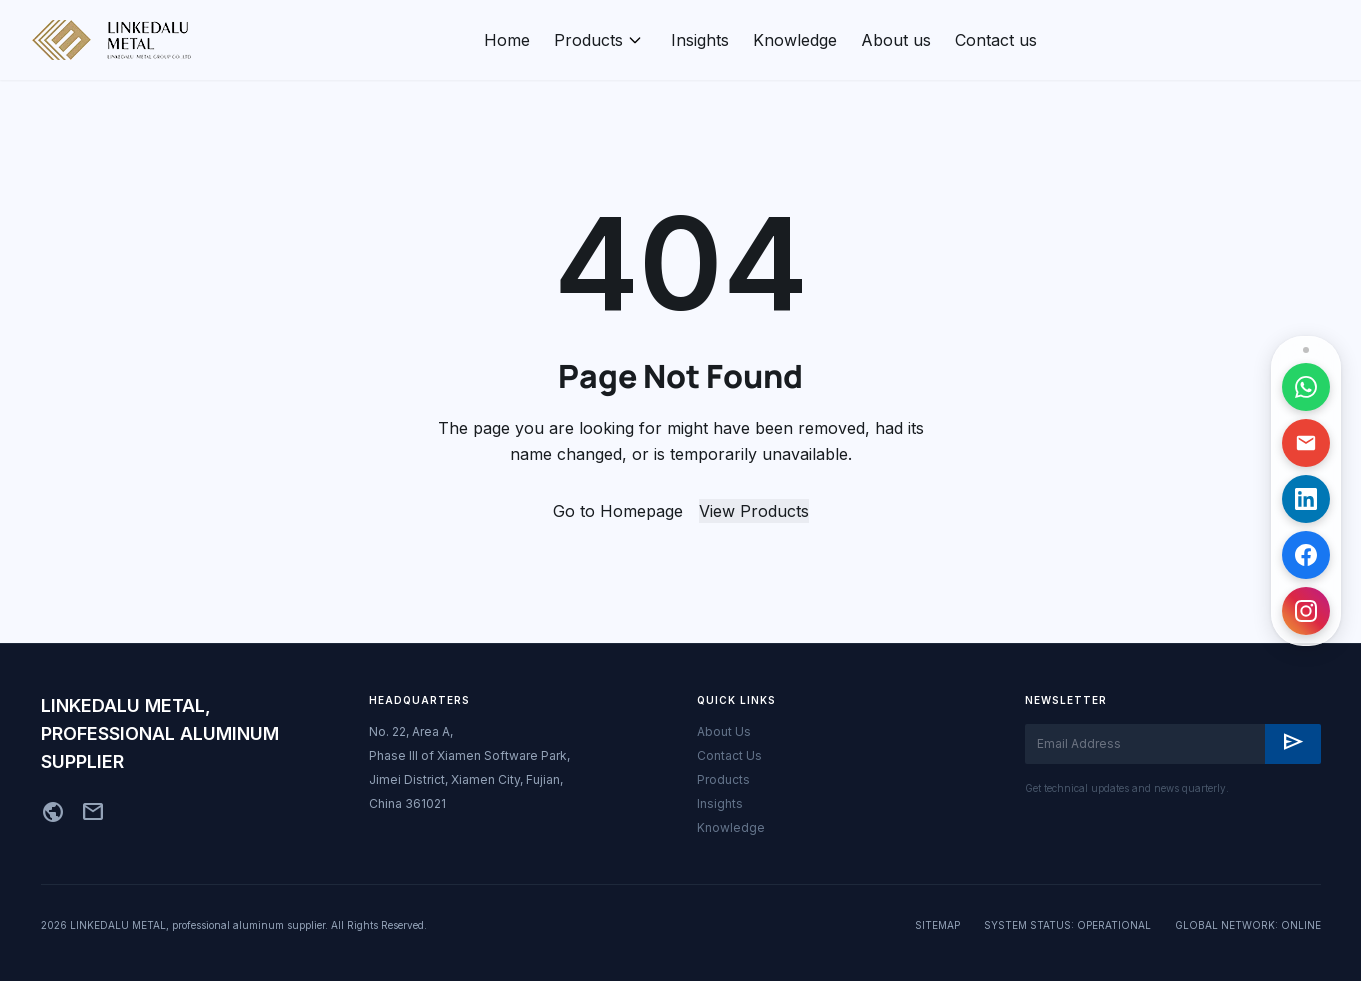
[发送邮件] (1306, 443)
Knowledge (795, 40)
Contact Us (729, 755)
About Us (724, 731)
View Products (754, 511)
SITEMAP (937, 925)
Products (588, 40)
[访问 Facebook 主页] (1307, 555)
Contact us (996, 40)
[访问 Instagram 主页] (1312, 611)
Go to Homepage (618, 511)
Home (507, 40)
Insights (700, 40)
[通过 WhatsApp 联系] (1306, 387)
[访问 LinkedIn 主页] (1306, 499)
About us (896, 40)
